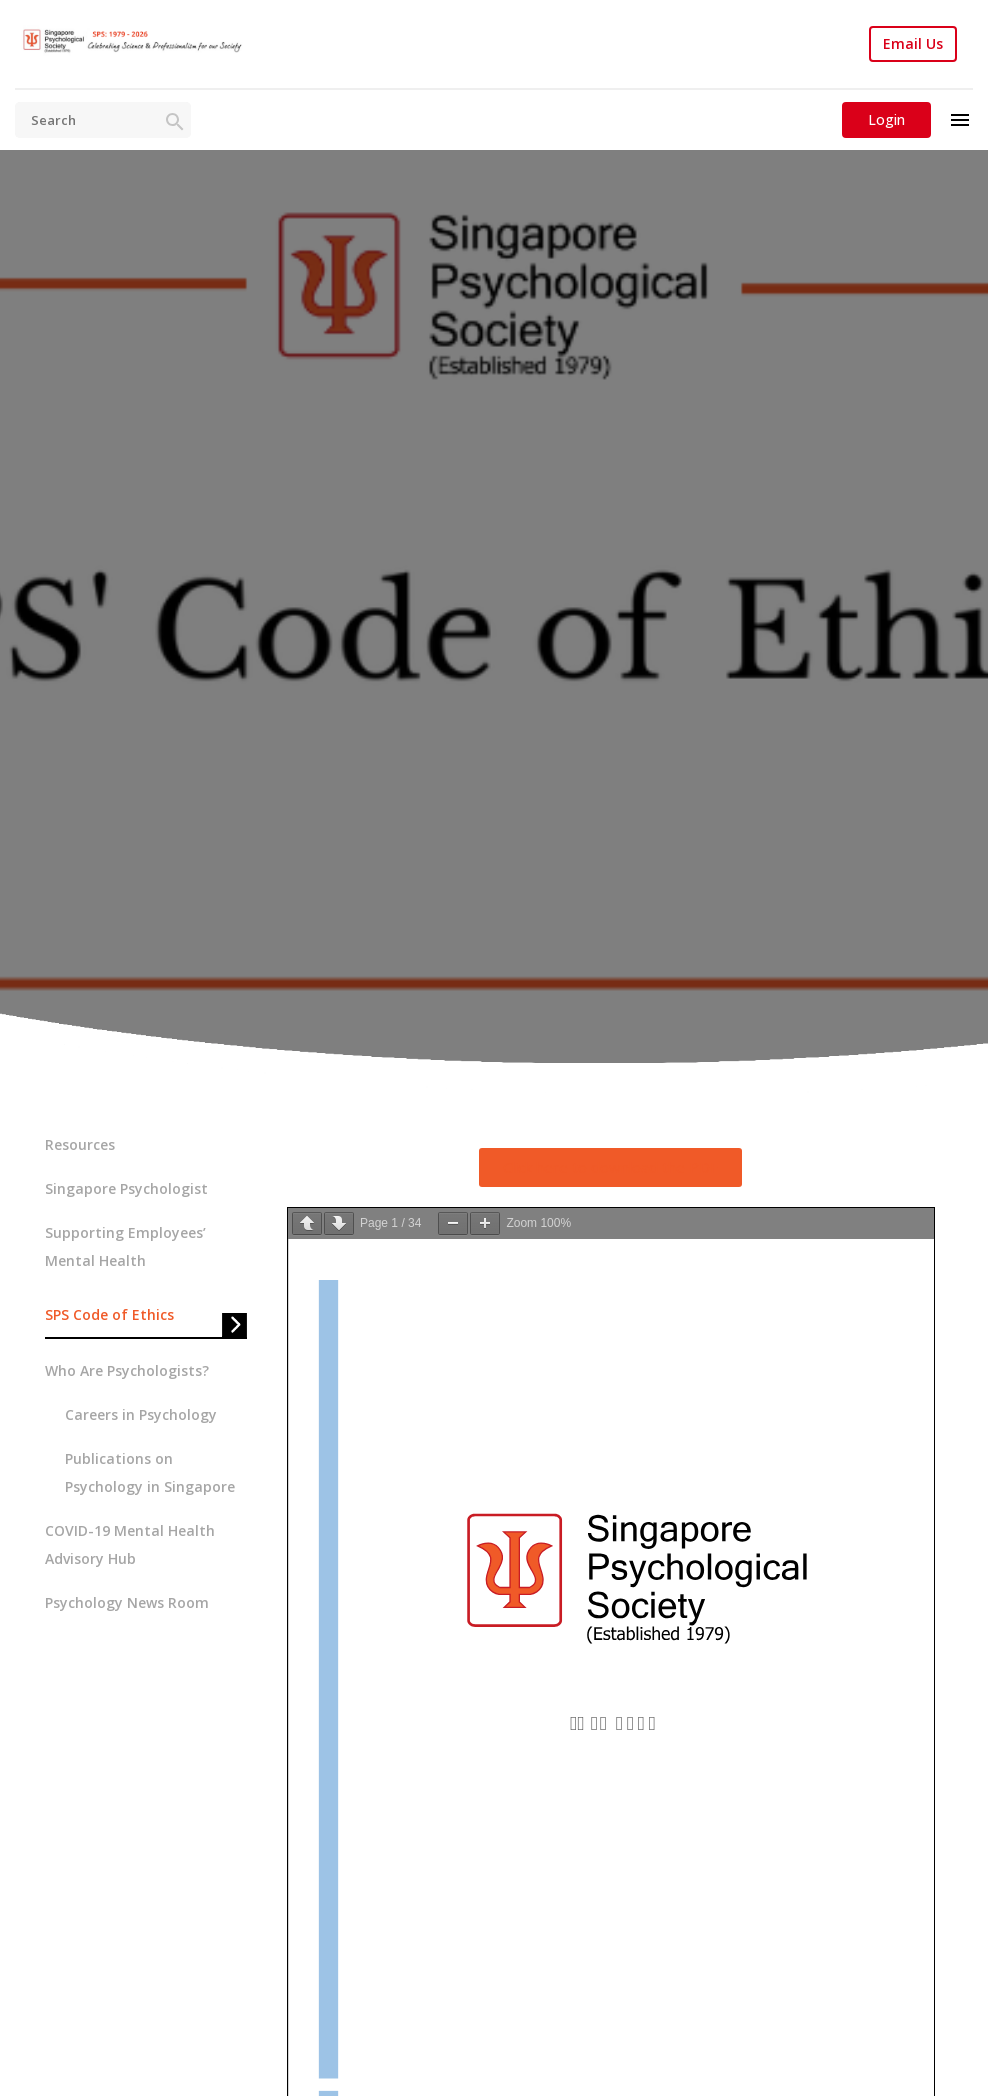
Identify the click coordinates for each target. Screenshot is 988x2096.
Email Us (913, 44)
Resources (80, 1144)
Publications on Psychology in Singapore (150, 1472)
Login (886, 119)
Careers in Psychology (141, 1414)
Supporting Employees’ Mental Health (125, 1246)
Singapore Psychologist (126, 1188)
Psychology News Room (127, 1602)
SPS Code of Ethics (109, 1314)
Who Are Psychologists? (127, 1370)
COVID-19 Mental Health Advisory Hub (130, 1544)
